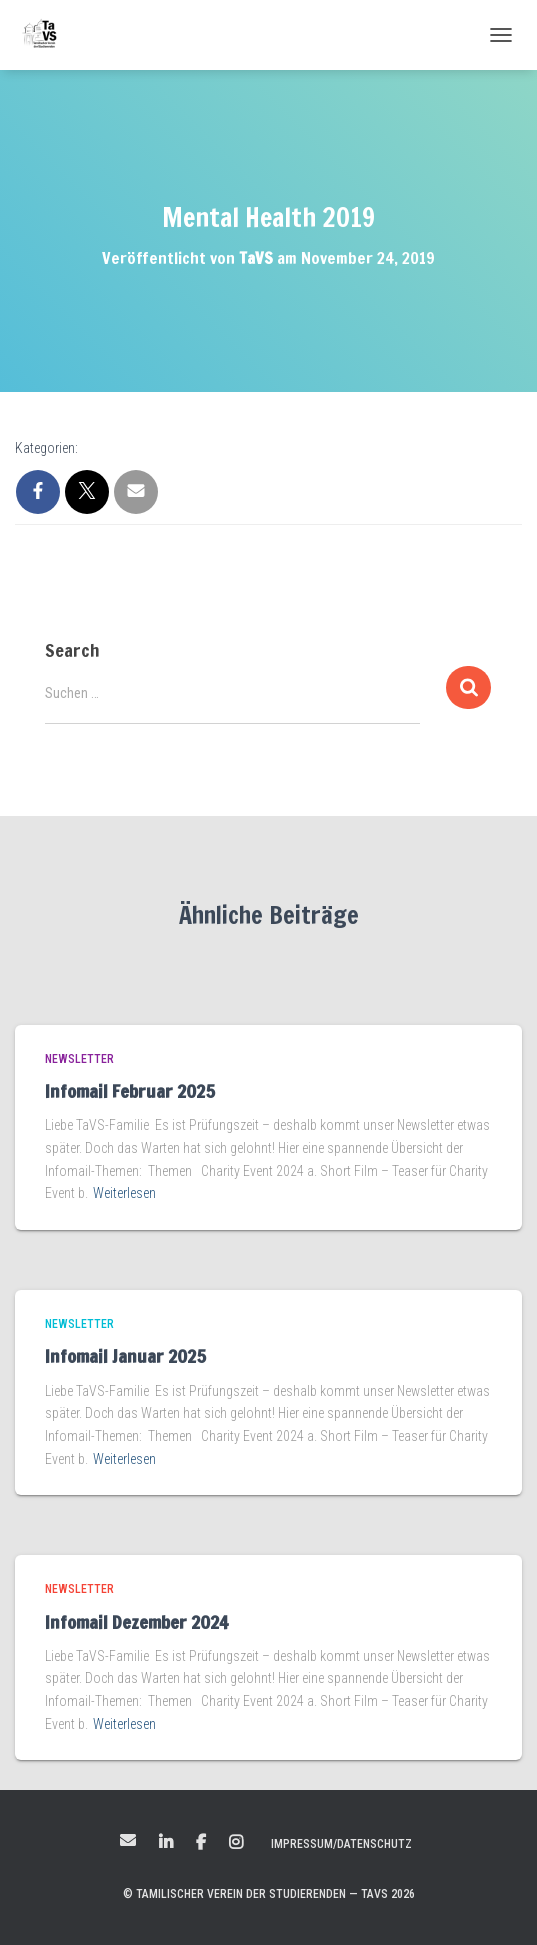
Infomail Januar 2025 (125, 1356)
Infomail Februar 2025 (130, 1091)
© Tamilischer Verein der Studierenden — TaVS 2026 (269, 1894)
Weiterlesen (124, 1193)
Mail (128, 1840)
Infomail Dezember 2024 (136, 1622)
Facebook (201, 1843)
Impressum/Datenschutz (341, 1844)
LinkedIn (166, 1843)
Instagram (236, 1843)
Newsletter (79, 1059)
